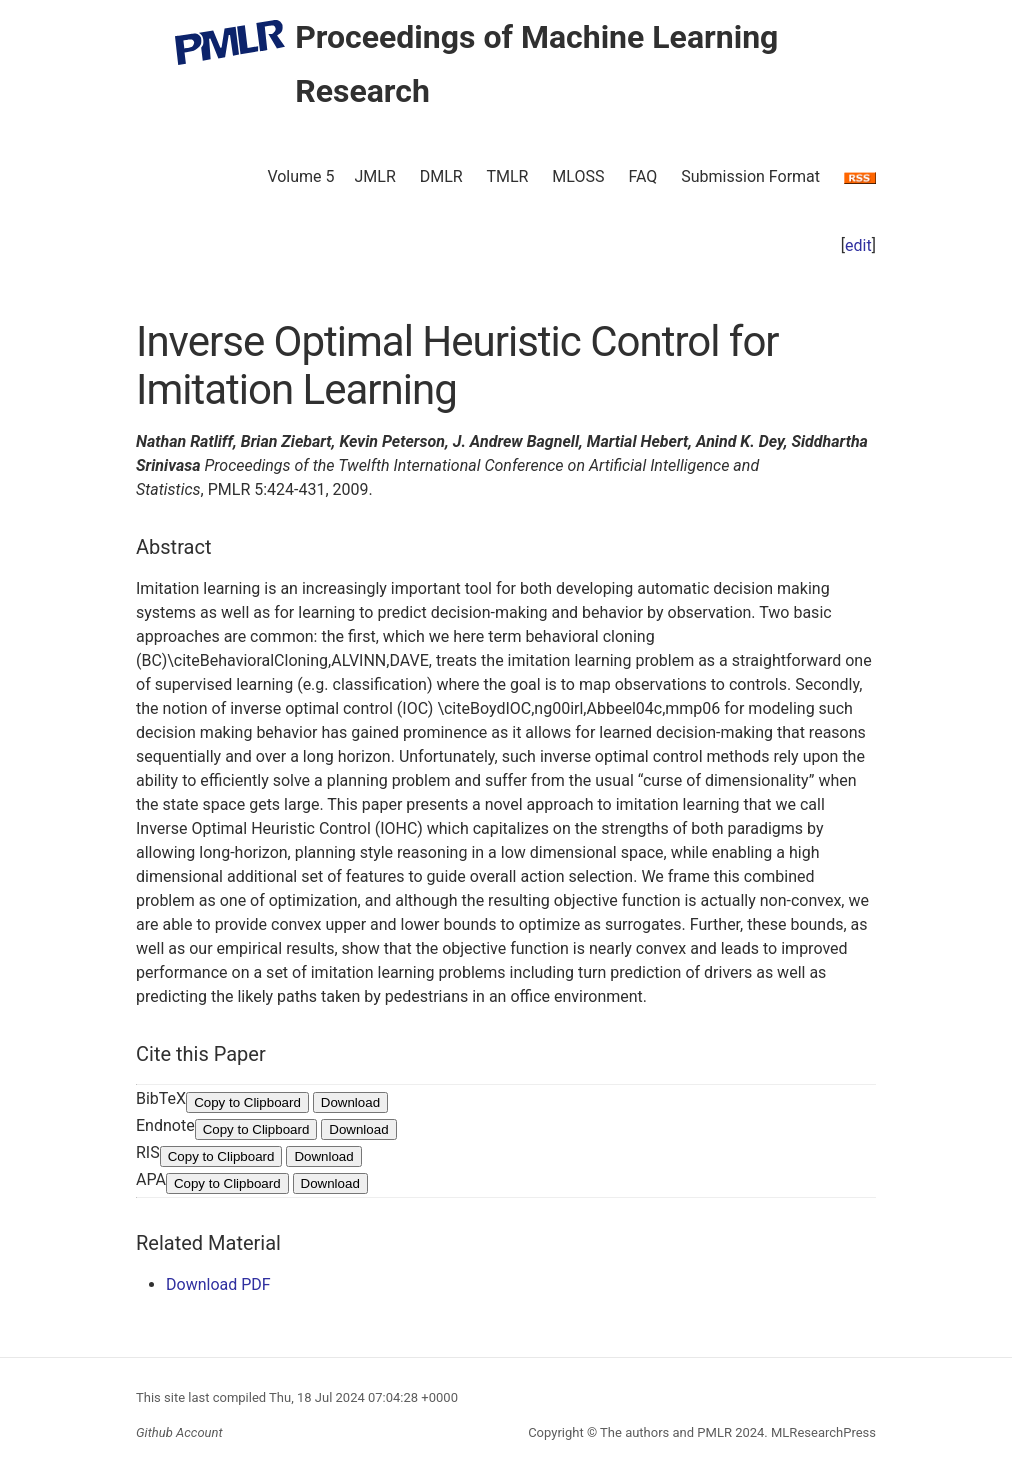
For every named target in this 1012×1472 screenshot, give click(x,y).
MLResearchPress (822, 1432)
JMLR (375, 176)
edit (858, 245)
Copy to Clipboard (247, 1102)
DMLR (441, 176)
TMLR (507, 176)
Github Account (179, 1432)
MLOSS (578, 176)
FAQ (642, 176)
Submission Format (750, 176)
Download (350, 1102)
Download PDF (218, 1284)
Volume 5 (300, 176)
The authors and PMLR (666, 1432)
